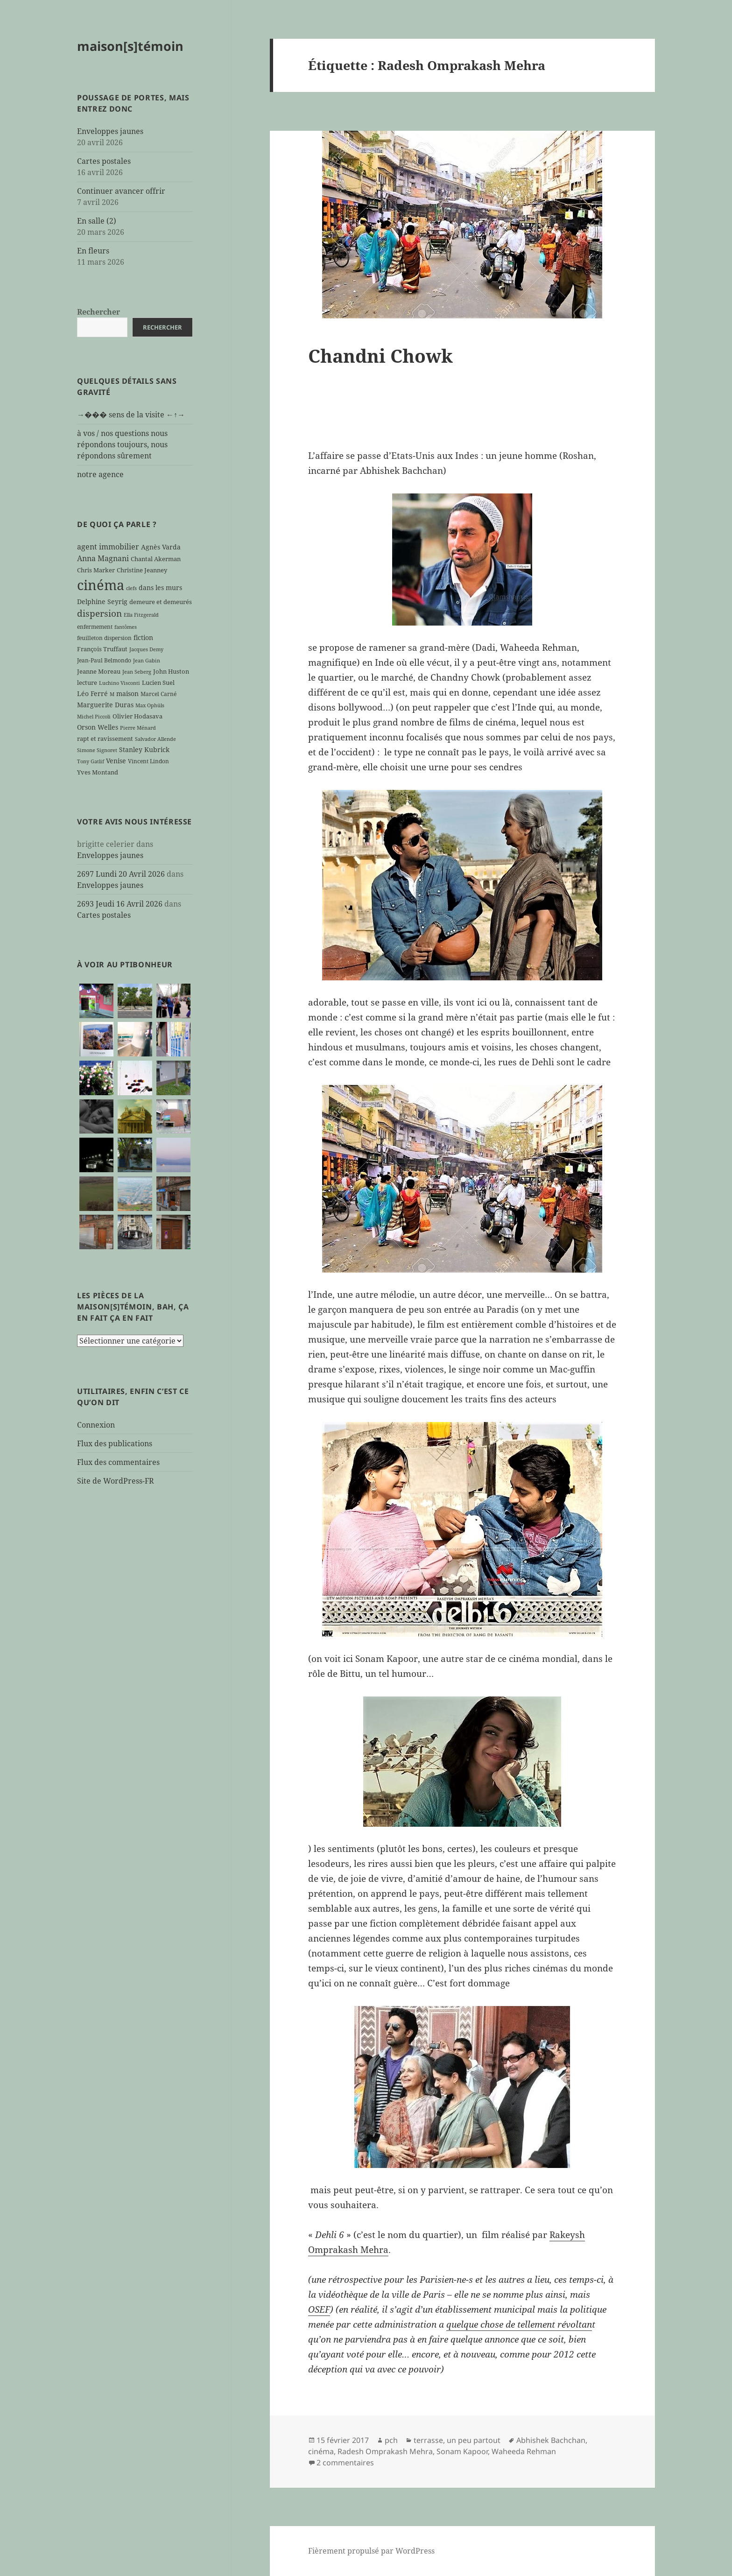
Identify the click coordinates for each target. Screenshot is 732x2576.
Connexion (96, 1425)
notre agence (100, 474)
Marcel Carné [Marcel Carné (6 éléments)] (158, 693)
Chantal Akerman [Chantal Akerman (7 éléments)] (156, 559)
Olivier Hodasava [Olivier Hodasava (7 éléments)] (137, 716)
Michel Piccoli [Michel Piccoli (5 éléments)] (94, 716)
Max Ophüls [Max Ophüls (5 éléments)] (149, 705)
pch (391, 2440)
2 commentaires (345, 2462)
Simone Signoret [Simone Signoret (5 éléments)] (97, 750)
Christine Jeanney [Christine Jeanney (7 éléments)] (142, 570)
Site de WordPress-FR (115, 1481)
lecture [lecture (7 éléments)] (87, 682)
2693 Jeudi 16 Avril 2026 (119, 904)
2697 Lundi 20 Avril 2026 (121, 874)
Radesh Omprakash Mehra (385, 2451)
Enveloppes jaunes (110, 131)
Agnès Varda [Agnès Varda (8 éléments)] (161, 546)
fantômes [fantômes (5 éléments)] (125, 627)
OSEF (319, 2309)
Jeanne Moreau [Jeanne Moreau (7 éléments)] (98, 671)
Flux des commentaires (118, 1462)
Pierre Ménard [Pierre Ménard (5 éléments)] (138, 728)
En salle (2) (96, 221)
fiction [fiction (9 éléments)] (143, 637)
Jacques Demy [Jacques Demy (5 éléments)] (146, 649)
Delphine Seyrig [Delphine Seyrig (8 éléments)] (102, 601)
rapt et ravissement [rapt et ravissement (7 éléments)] (105, 738)
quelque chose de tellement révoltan (519, 2324)
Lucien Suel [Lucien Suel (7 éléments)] (158, 682)
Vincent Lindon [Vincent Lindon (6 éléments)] (148, 761)
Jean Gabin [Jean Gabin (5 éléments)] (146, 660)
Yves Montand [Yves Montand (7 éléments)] (97, 772)
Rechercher (98, 312)
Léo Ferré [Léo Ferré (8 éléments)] (92, 693)
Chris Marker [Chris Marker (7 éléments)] (96, 570)
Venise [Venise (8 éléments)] (116, 760)
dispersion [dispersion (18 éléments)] (99, 613)
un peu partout (473, 2440)
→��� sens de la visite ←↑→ (131, 414)
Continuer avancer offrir (121, 191)
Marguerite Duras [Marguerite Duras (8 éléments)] (105, 704)
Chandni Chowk (380, 355)
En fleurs (93, 251)
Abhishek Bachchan (550, 2440)
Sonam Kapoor (462, 2451)
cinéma (321, 2451)
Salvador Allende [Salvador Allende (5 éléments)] (155, 739)
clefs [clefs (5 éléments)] (131, 588)
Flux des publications (114, 1443)
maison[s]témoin (130, 46)
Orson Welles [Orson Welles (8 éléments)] (97, 727)
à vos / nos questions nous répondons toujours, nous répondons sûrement (122, 444)
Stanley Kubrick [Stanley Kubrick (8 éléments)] (144, 749)
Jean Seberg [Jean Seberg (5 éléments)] (136, 672)
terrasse (428, 2440)
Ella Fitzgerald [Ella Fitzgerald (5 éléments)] (141, 615)
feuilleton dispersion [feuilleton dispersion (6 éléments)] (104, 637)
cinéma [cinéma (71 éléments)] (100, 585)
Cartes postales (104, 161)
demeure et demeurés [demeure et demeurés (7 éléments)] (160, 602)
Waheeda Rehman (524, 2451)
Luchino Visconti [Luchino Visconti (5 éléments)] (119, 683)
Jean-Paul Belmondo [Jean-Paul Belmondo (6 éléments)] (104, 660)
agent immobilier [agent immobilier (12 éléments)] (108, 547)
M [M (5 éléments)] (112, 694)
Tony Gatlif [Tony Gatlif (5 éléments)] (90, 761)
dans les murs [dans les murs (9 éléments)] (160, 587)
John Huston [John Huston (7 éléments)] (171, 671)
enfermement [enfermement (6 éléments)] (95, 626)
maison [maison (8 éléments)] (127, 693)
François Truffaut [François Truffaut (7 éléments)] (102, 649)
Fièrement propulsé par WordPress (371, 2551)
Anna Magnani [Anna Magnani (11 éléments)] (103, 558)
